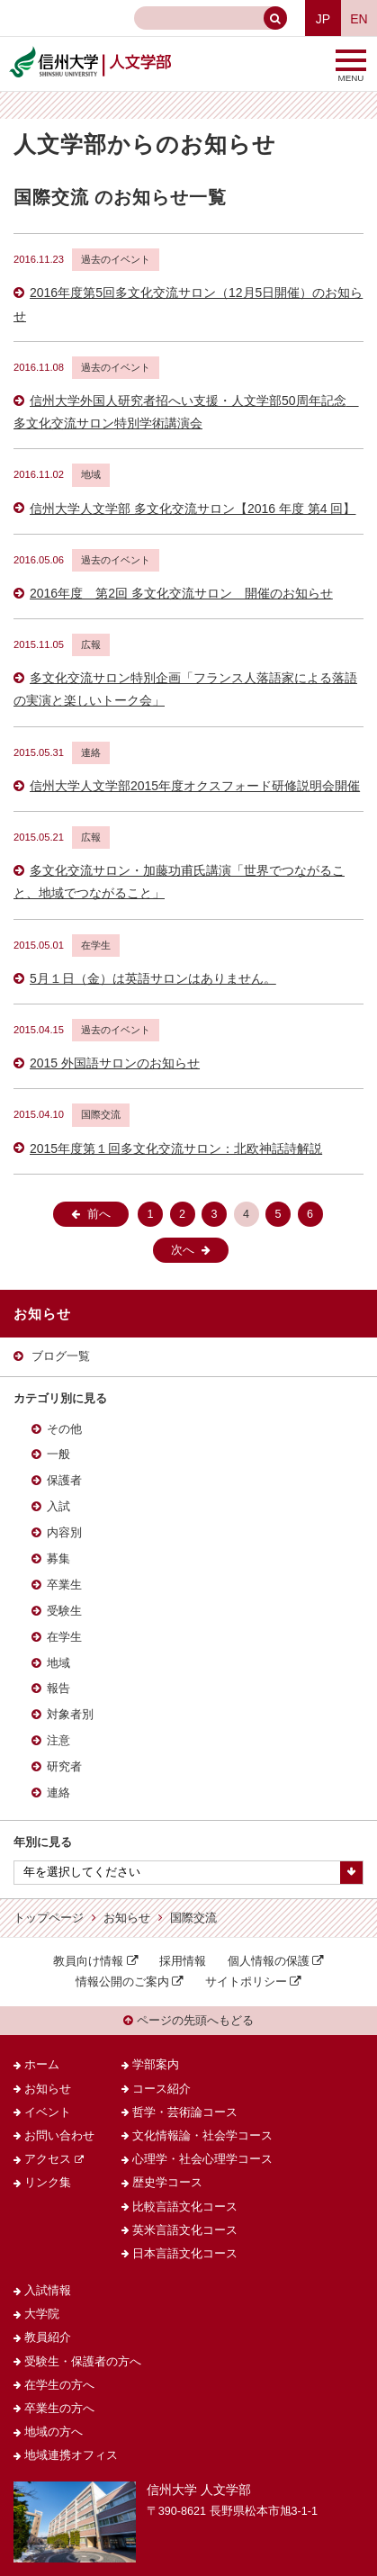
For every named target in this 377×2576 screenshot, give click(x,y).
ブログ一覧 (60, 1356)
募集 (58, 1559)
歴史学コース (167, 2182)
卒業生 (64, 1585)
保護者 (64, 1480)
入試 (58, 1506)
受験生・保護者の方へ (82, 2361)
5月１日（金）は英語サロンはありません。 (153, 978)
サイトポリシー (246, 1982)
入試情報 (47, 2290)
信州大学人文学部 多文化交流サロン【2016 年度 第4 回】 (193, 508)
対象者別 (70, 1714)
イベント (47, 2112)
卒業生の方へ (59, 2408)
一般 (58, 1454)
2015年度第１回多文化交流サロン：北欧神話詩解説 (176, 1148)
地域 (58, 1663)
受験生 (64, 1611)
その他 (64, 1429)
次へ (182, 1250)
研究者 (64, 1767)
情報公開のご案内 (122, 1982)
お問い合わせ (59, 2136)
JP (323, 19)
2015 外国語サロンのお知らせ (115, 1063)
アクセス (47, 2159)
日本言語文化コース (185, 2253)
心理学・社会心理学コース (202, 2159)
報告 (58, 1688)
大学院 (41, 2314)
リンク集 (47, 2182)
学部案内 (155, 2064)
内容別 (64, 1533)
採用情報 (182, 1961)
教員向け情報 (88, 1961)
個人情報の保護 (269, 1961)
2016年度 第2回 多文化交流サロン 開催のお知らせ (181, 593)
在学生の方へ (59, 2385)
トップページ (48, 1918)
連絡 (58, 1793)
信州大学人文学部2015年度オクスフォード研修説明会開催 (195, 786)
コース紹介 (161, 2089)
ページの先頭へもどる (188, 2020)
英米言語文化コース (185, 2230)
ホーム (41, 2064)
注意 (58, 1740)
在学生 (64, 1637)
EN (358, 19)
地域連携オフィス (71, 2455)
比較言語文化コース (185, 2207)
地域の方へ (53, 2432)
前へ (99, 1214)
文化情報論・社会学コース (202, 2136)
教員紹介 (47, 2337)
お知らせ (126, 1918)
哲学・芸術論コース (185, 2112)
